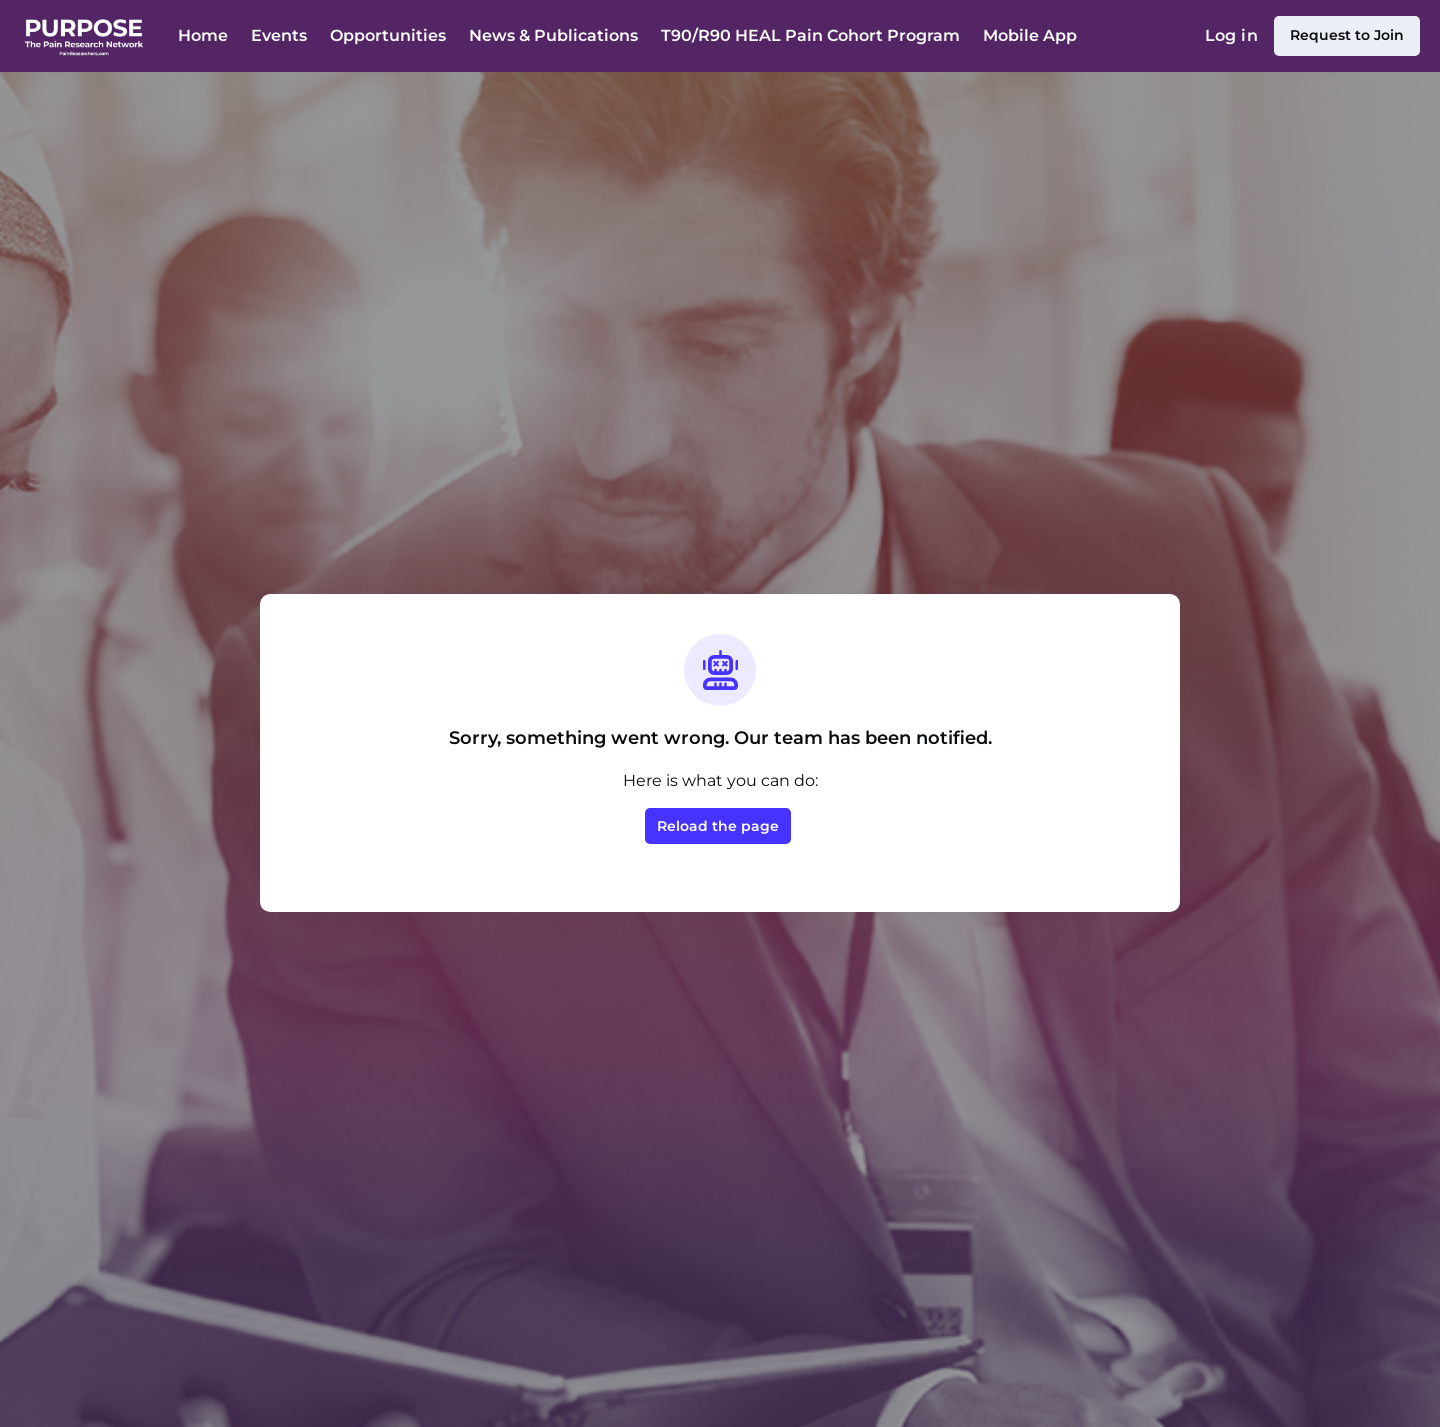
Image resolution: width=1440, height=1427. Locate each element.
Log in (1231, 35)
